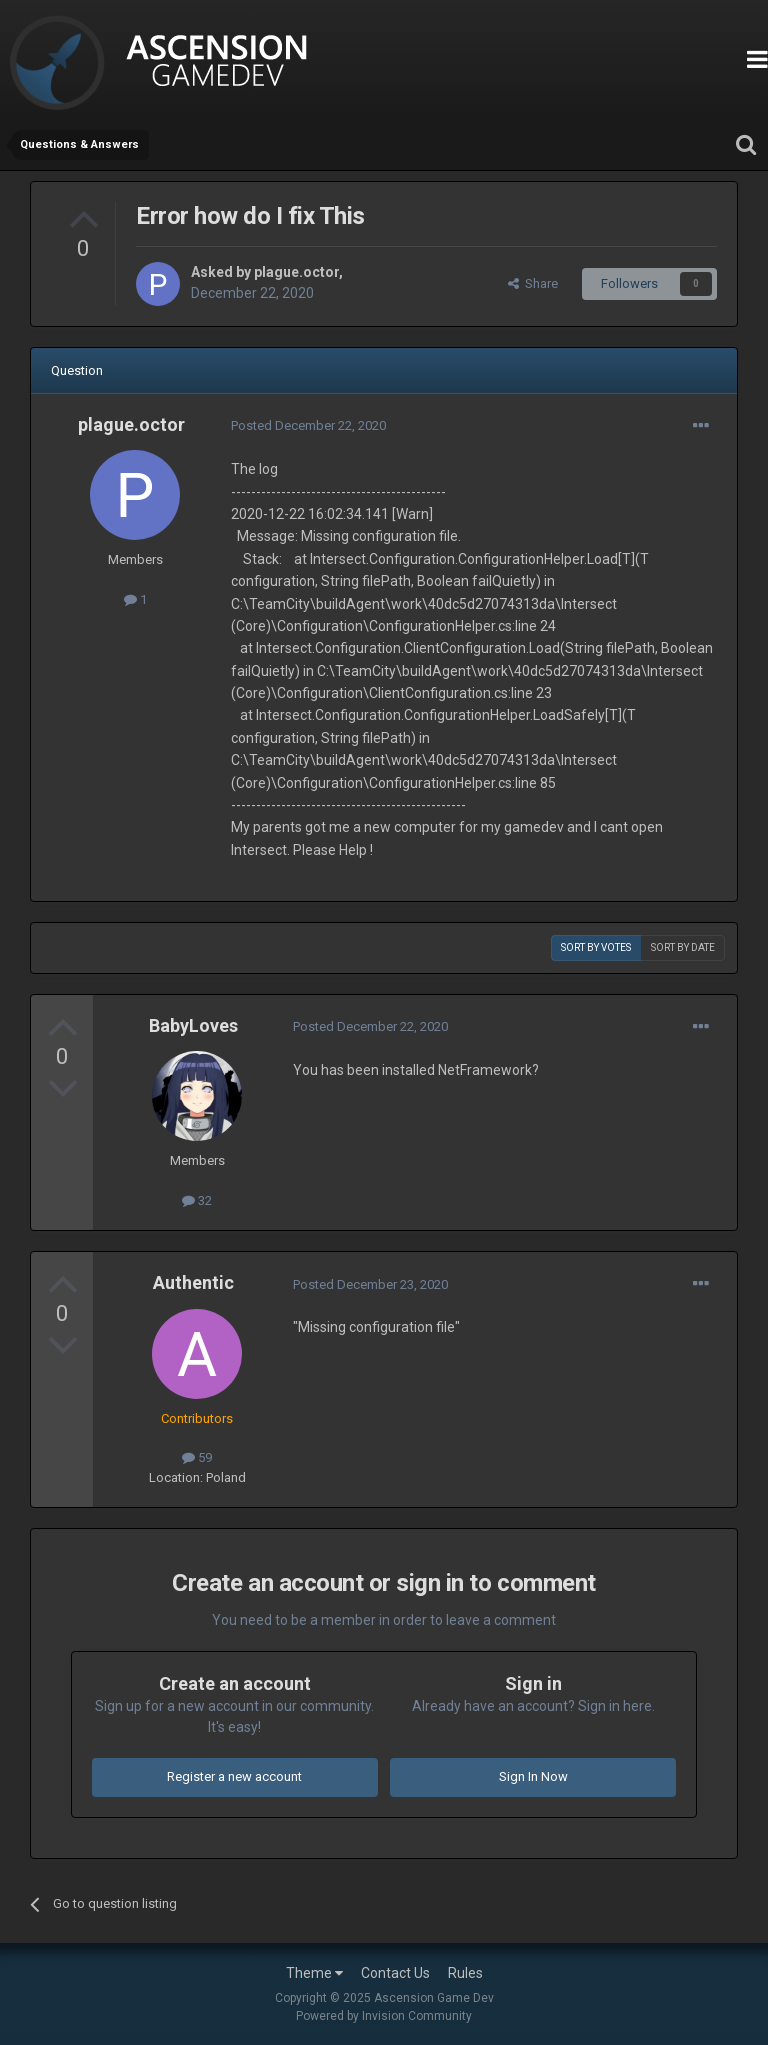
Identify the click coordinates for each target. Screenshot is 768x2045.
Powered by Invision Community (384, 2016)
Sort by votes (596, 947)
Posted (308, 425)
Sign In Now (533, 1776)
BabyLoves (193, 1025)
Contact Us (395, 1973)
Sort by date (683, 947)
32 (197, 1200)
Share (533, 283)
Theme (314, 1973)
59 (197, 1457)
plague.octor (296, 272)
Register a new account (234, 1776)
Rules (465, 1973)
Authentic (193, 1282)
